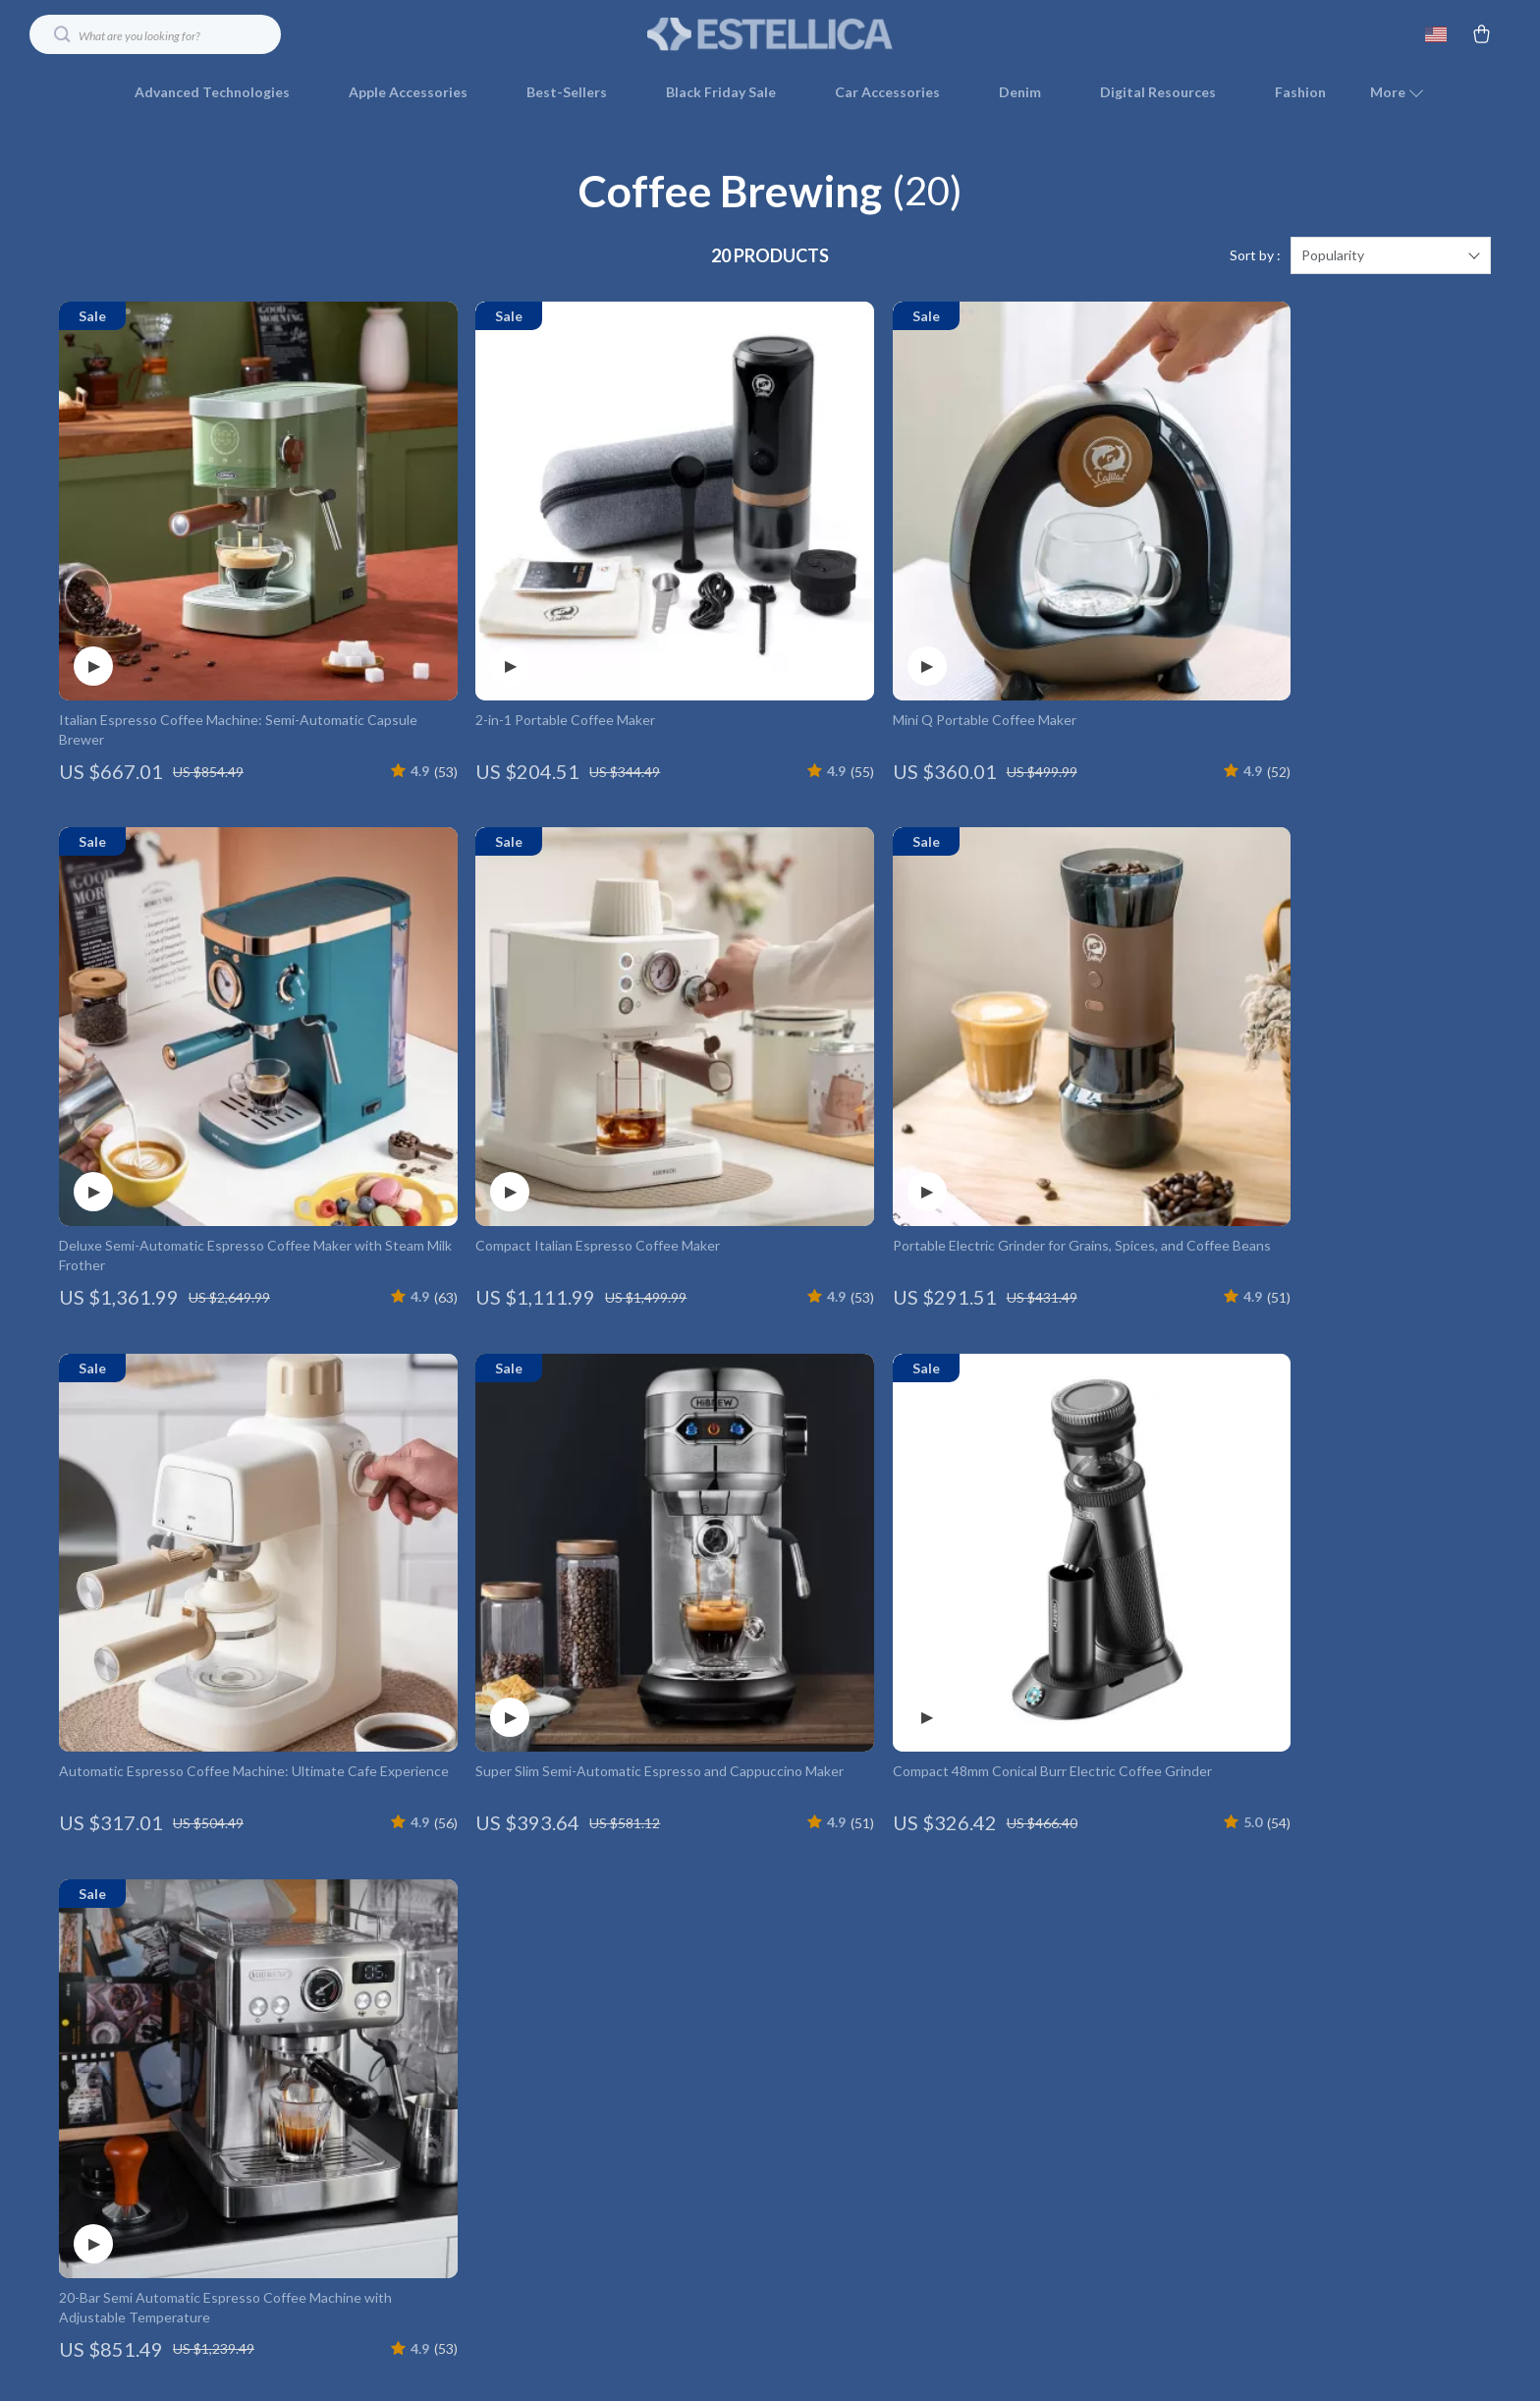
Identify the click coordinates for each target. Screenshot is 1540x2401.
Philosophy (613, 2248)
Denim (1020, 92)
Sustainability (620, 2215)
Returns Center (1079, 2021)
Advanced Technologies (212, 92)
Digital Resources (1158, 92)
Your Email (147, 1912)
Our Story (609, 1924)
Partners (606, 2183)
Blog (593, 1956)
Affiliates (607, 2118)
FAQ (1044, 1989)
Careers (604, 2021)
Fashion (1300, 92)
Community (614, 2280)
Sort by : (1255, 255)
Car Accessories (887, 92)
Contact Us (1065, 1924)
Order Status (1071, 2086)
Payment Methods (1087, 2053)
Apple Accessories (408, 92)
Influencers (615, 2086)
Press (597, 2053)
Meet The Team (629, 1989)
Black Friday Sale (721, 92)
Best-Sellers (566, 92)
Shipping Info (1071, 1956)
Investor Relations (636, 2151)
